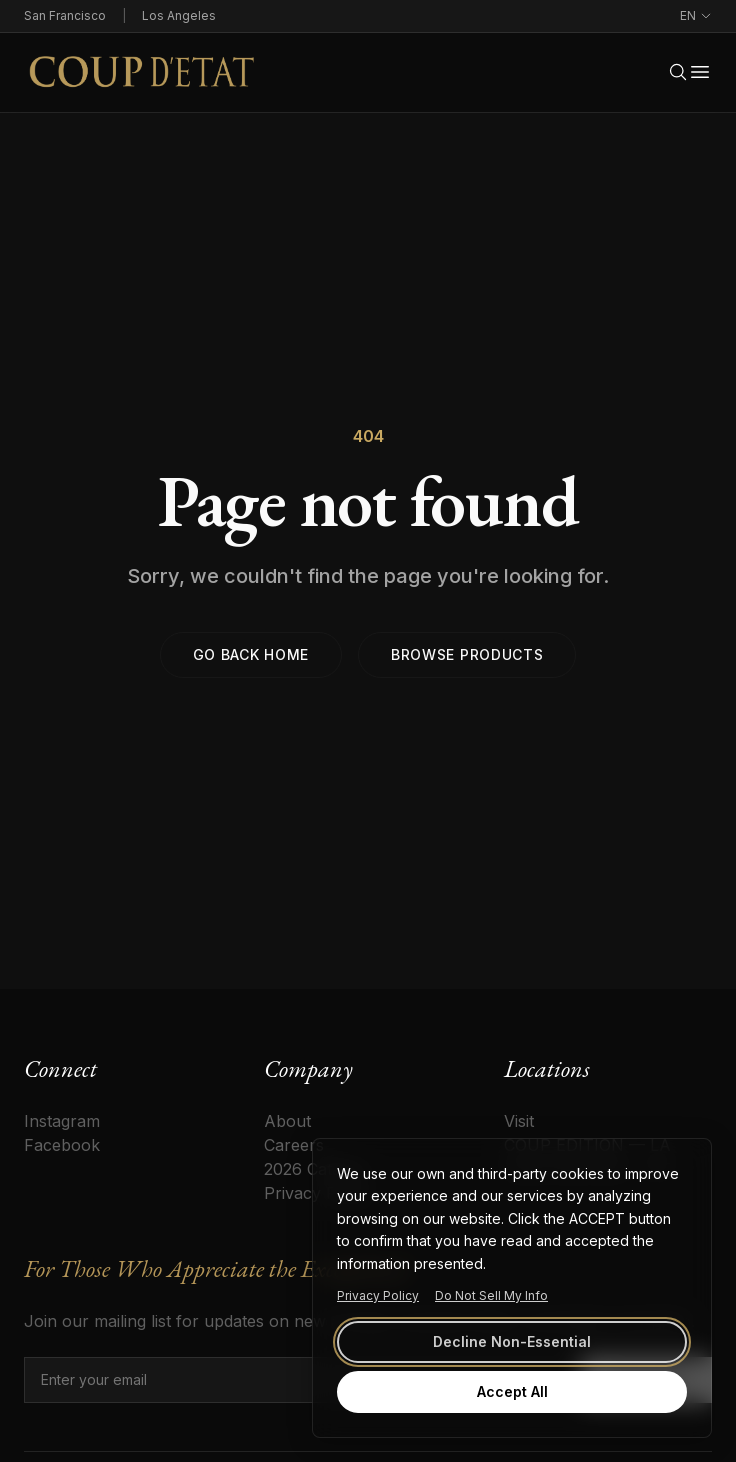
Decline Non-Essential (512, 1341)
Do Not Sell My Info (491, 1295)
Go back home (251, 654)
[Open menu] (700, 72)
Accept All (512, 1391)
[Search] (678, 72)
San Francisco (65, 15)
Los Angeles (179, 15)
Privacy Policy (378, 1295)
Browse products (467, 654)
